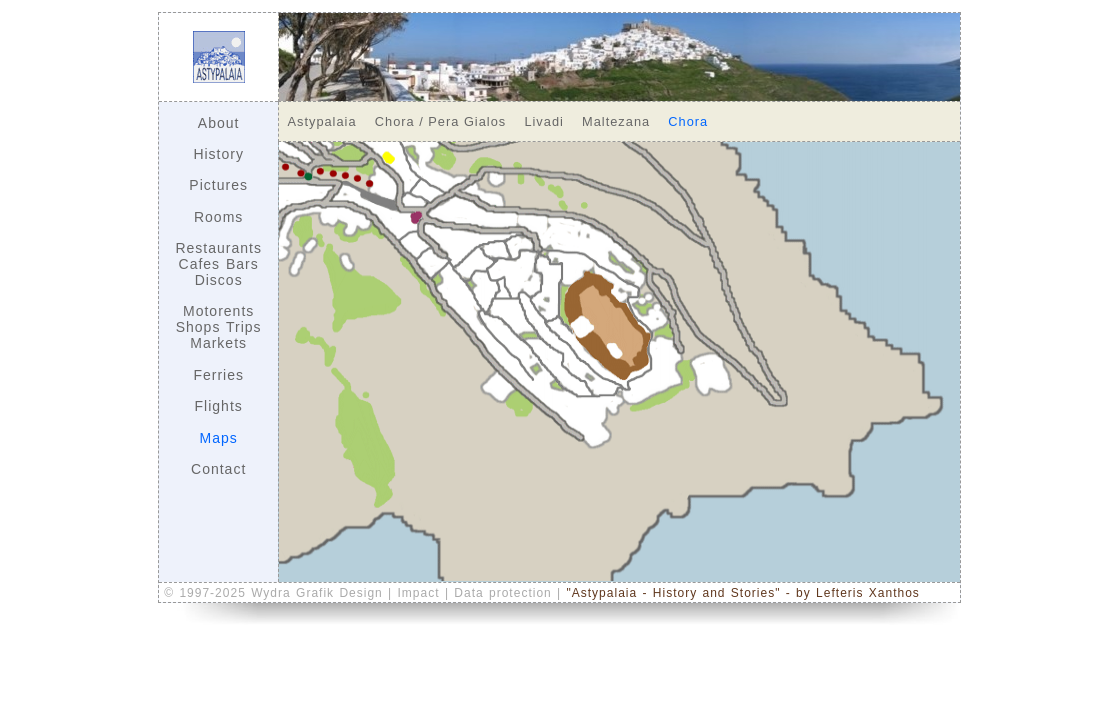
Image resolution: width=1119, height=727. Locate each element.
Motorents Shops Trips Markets (219, 327)
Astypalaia (322, 121)
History (218, 154)
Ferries (218, 375)
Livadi (543, 121)
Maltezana (616, 121)
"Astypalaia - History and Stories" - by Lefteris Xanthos (743, 593)
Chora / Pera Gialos (440, 121)
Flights (219, 406)
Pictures (218, 185)
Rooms (218, 217)
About (219, 123)
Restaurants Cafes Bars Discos (218, 264)
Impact (421, 593)
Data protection (505, 593)
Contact (218, 469)
